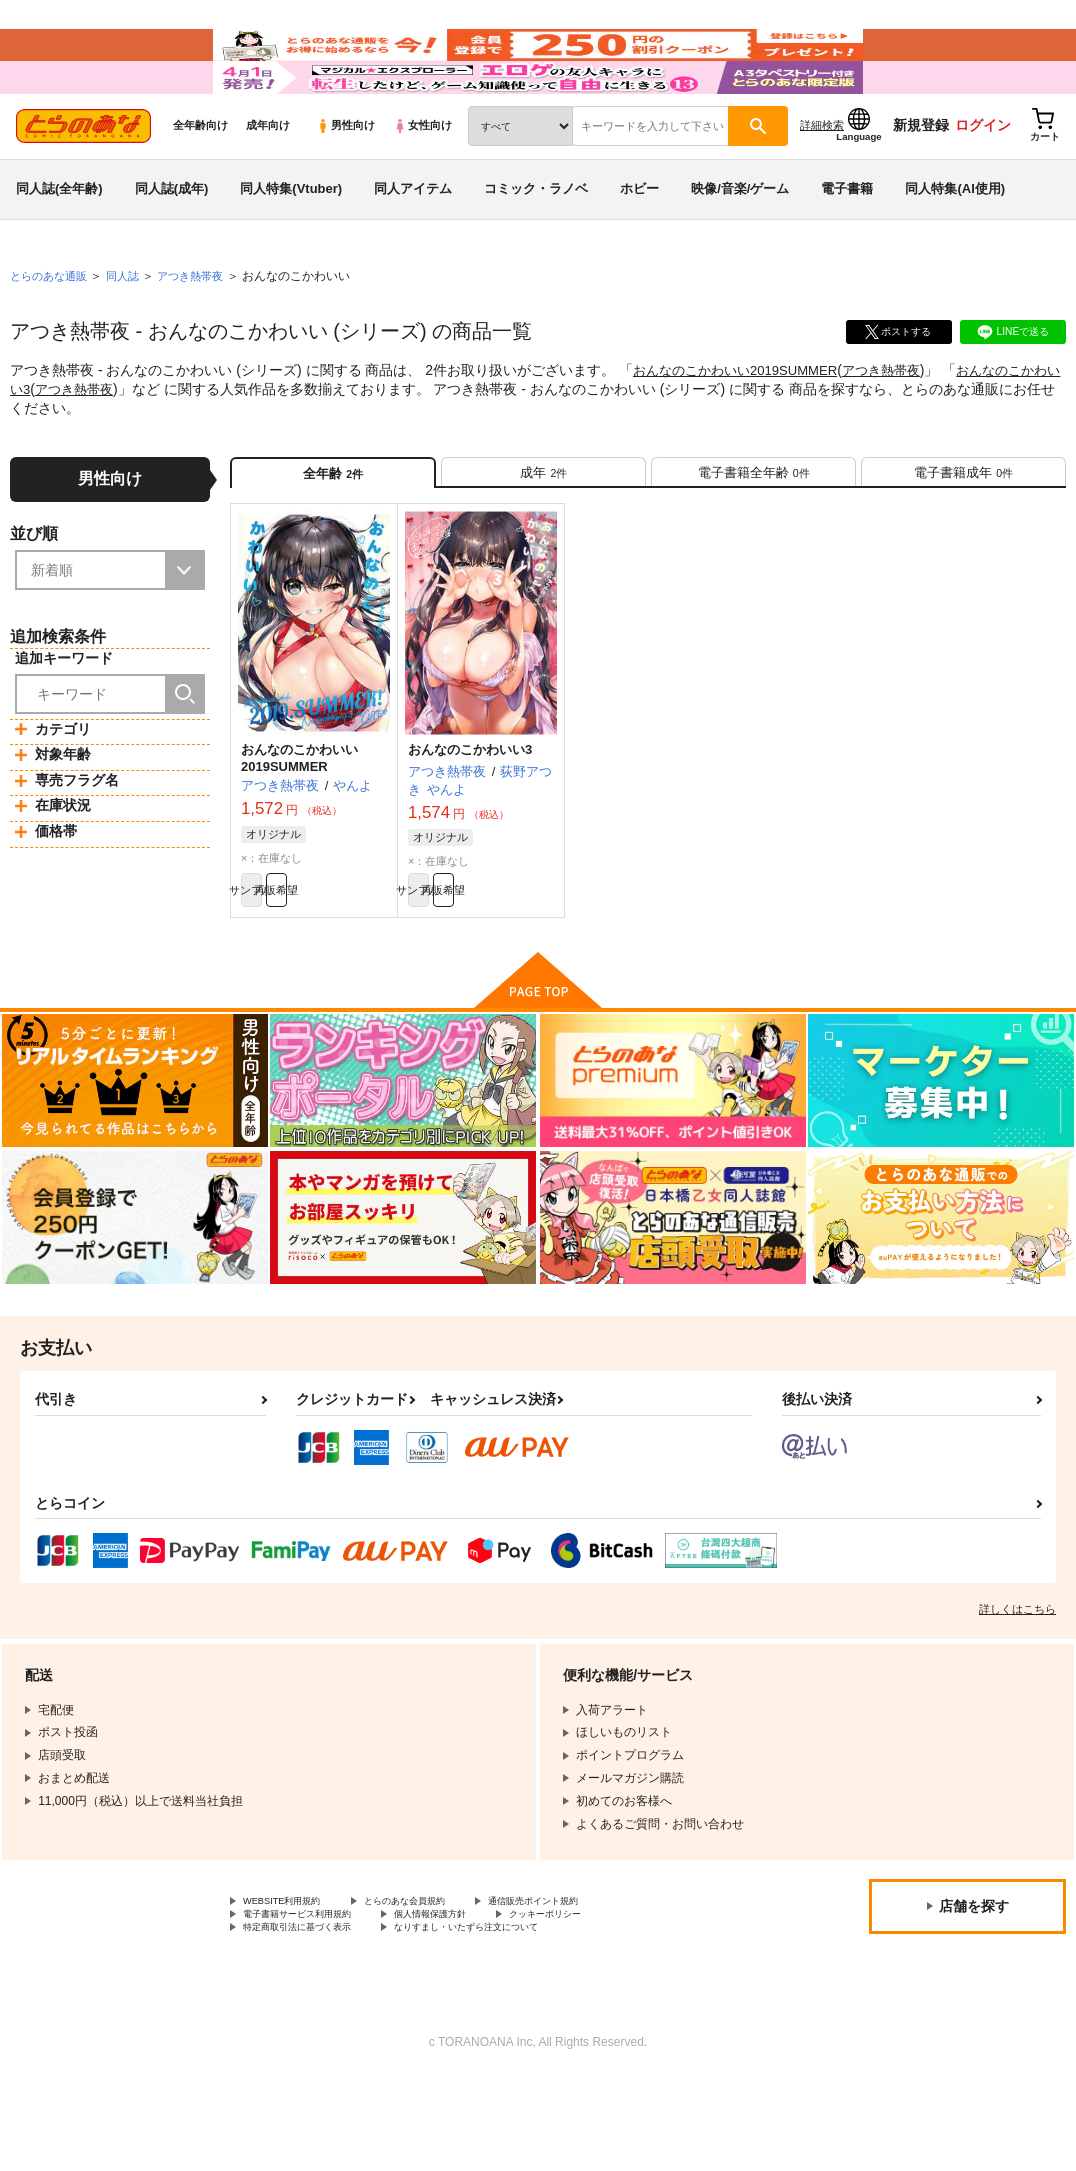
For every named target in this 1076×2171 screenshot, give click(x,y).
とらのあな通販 (52, 331)
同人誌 (131, 331)
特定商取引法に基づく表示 (315, 2019)
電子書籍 (847, 243)
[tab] (543, 535)
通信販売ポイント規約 (599, 1985)
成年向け (268, 181)
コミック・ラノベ (536, 243)
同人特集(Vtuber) (291, 243)
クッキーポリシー (617, 2002)
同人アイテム (413, 243)
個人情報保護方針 (478, 2002)
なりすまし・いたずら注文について (526, 2019)
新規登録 (921, 181)
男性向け (345, 181)
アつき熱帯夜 (899, 426)
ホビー (639, 243)
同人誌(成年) (172, 243)
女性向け (422, 181)
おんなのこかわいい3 (470, 820)
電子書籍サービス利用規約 (315, 2002)
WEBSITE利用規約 (294, 1985)
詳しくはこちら (1017, 1691)
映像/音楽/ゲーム (740, 243)
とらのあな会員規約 (442, 1985)
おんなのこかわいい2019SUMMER (742, 426)
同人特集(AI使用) (955, 243)
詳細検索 (822, 181)
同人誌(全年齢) (59, 243)
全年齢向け (200, 181)
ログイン (983, 181)
